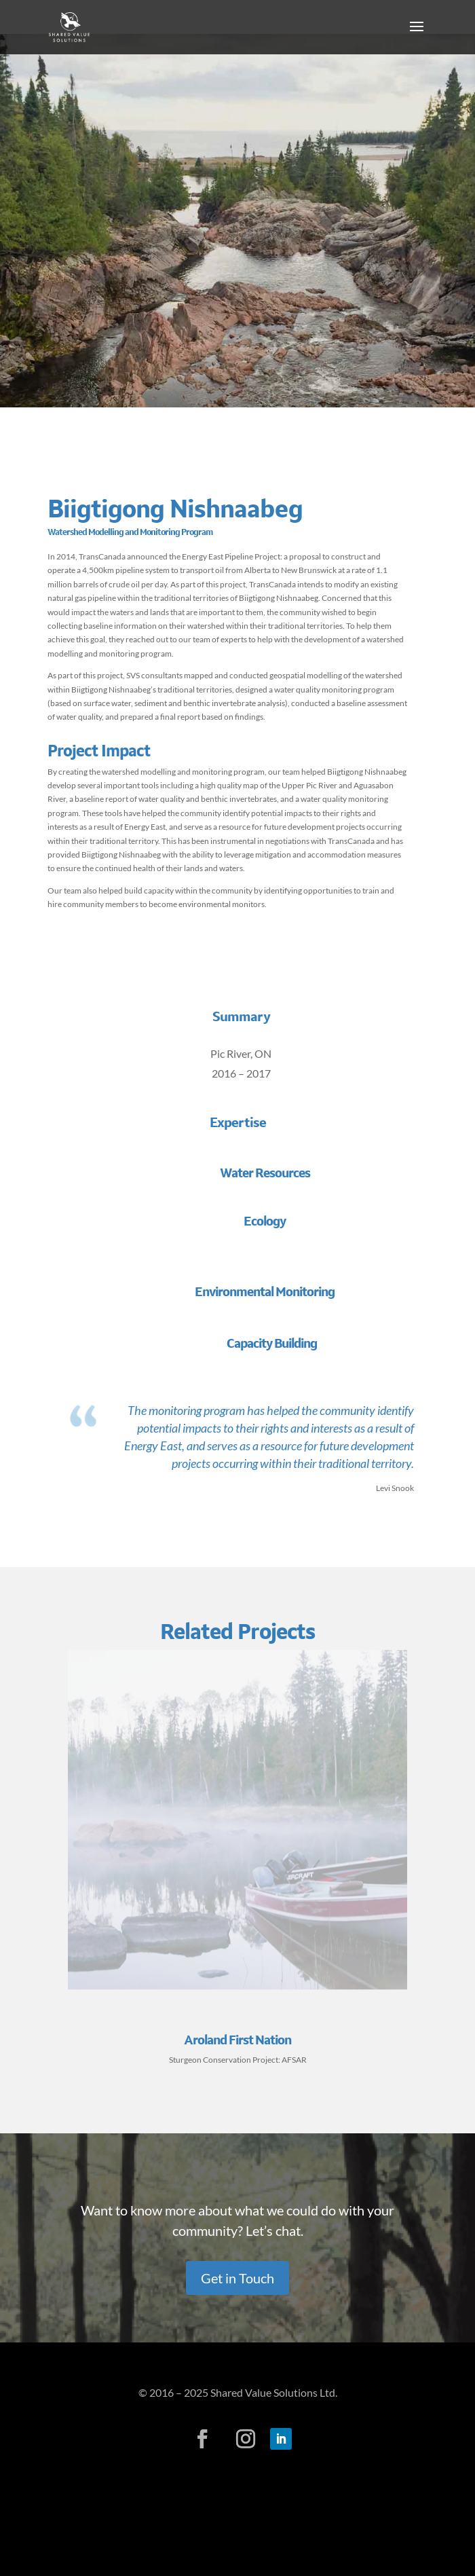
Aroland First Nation (237, 2040)
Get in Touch (237, 2278)
